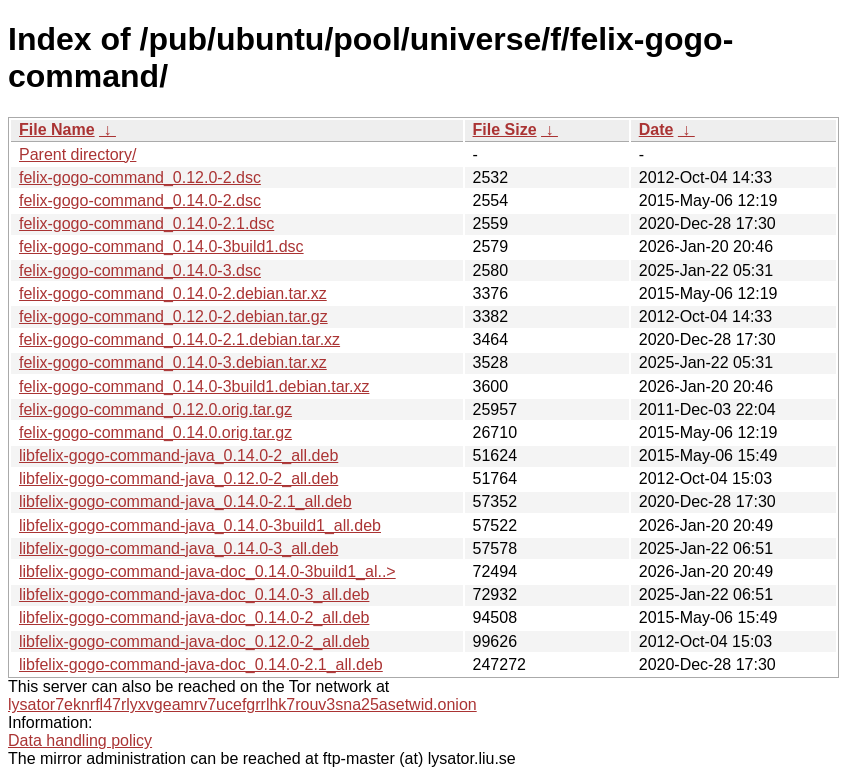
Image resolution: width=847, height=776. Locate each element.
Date (656, 129)
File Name (57, 129)
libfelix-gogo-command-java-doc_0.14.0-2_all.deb (194, 617)
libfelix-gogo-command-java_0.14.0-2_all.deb (178, 455)
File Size (505, 129)
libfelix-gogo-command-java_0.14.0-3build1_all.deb (200, 525)
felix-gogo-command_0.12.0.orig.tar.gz (155, 409)
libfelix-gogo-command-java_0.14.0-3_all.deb (178, 548)
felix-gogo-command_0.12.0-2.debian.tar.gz (173, 316)
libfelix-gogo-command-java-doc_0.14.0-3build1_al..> (207, 571)
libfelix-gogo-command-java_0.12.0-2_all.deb (178, 478)
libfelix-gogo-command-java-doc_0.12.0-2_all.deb (194, 641)
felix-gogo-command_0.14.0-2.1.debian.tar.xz (179, 339)
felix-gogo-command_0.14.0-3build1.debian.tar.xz (194, 386)
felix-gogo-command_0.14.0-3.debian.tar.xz (173, 362)
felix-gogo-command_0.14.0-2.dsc (140, 200)
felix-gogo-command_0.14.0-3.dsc (140, 270)
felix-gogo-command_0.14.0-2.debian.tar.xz (173, 293)
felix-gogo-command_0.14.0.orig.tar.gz (155, 432)
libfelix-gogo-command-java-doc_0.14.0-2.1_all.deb (201, 664)
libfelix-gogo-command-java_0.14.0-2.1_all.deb (185, 501)
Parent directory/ (77, 154)
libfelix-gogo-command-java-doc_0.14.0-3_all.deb (194, 594)
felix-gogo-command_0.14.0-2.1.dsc (146, 223)
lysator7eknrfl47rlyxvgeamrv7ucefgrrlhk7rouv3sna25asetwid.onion (242, 704)
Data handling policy (80, 740)
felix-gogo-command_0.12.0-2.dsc (140, 177)
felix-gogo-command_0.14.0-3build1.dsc (161, 246)
